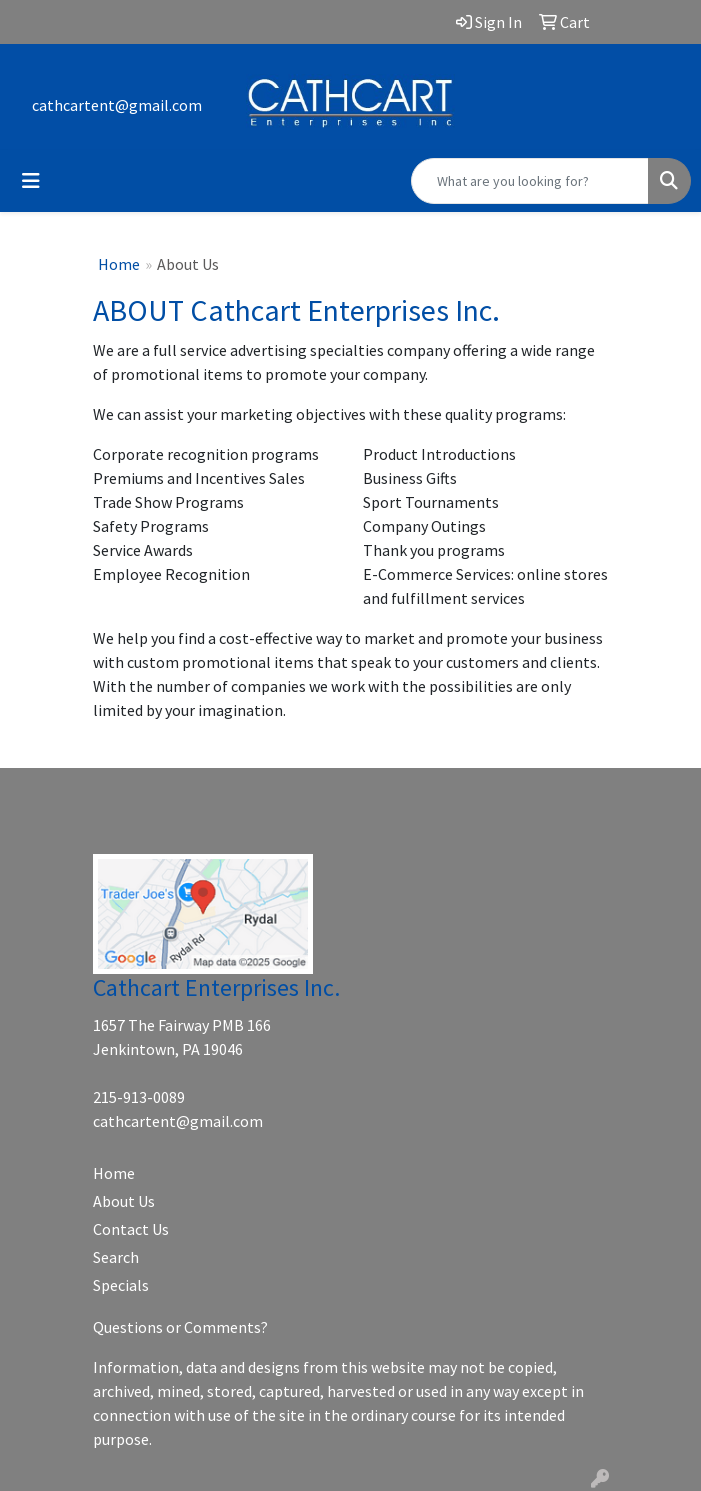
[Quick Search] (530, 181)
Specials (121, 1285)
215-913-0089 (139, 1097)
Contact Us (131, 1229)
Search (116, 1257)
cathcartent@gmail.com (117, 105)
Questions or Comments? (180, 1327)
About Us (124, 1201)
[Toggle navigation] (31, 181)
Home (119, 264)
